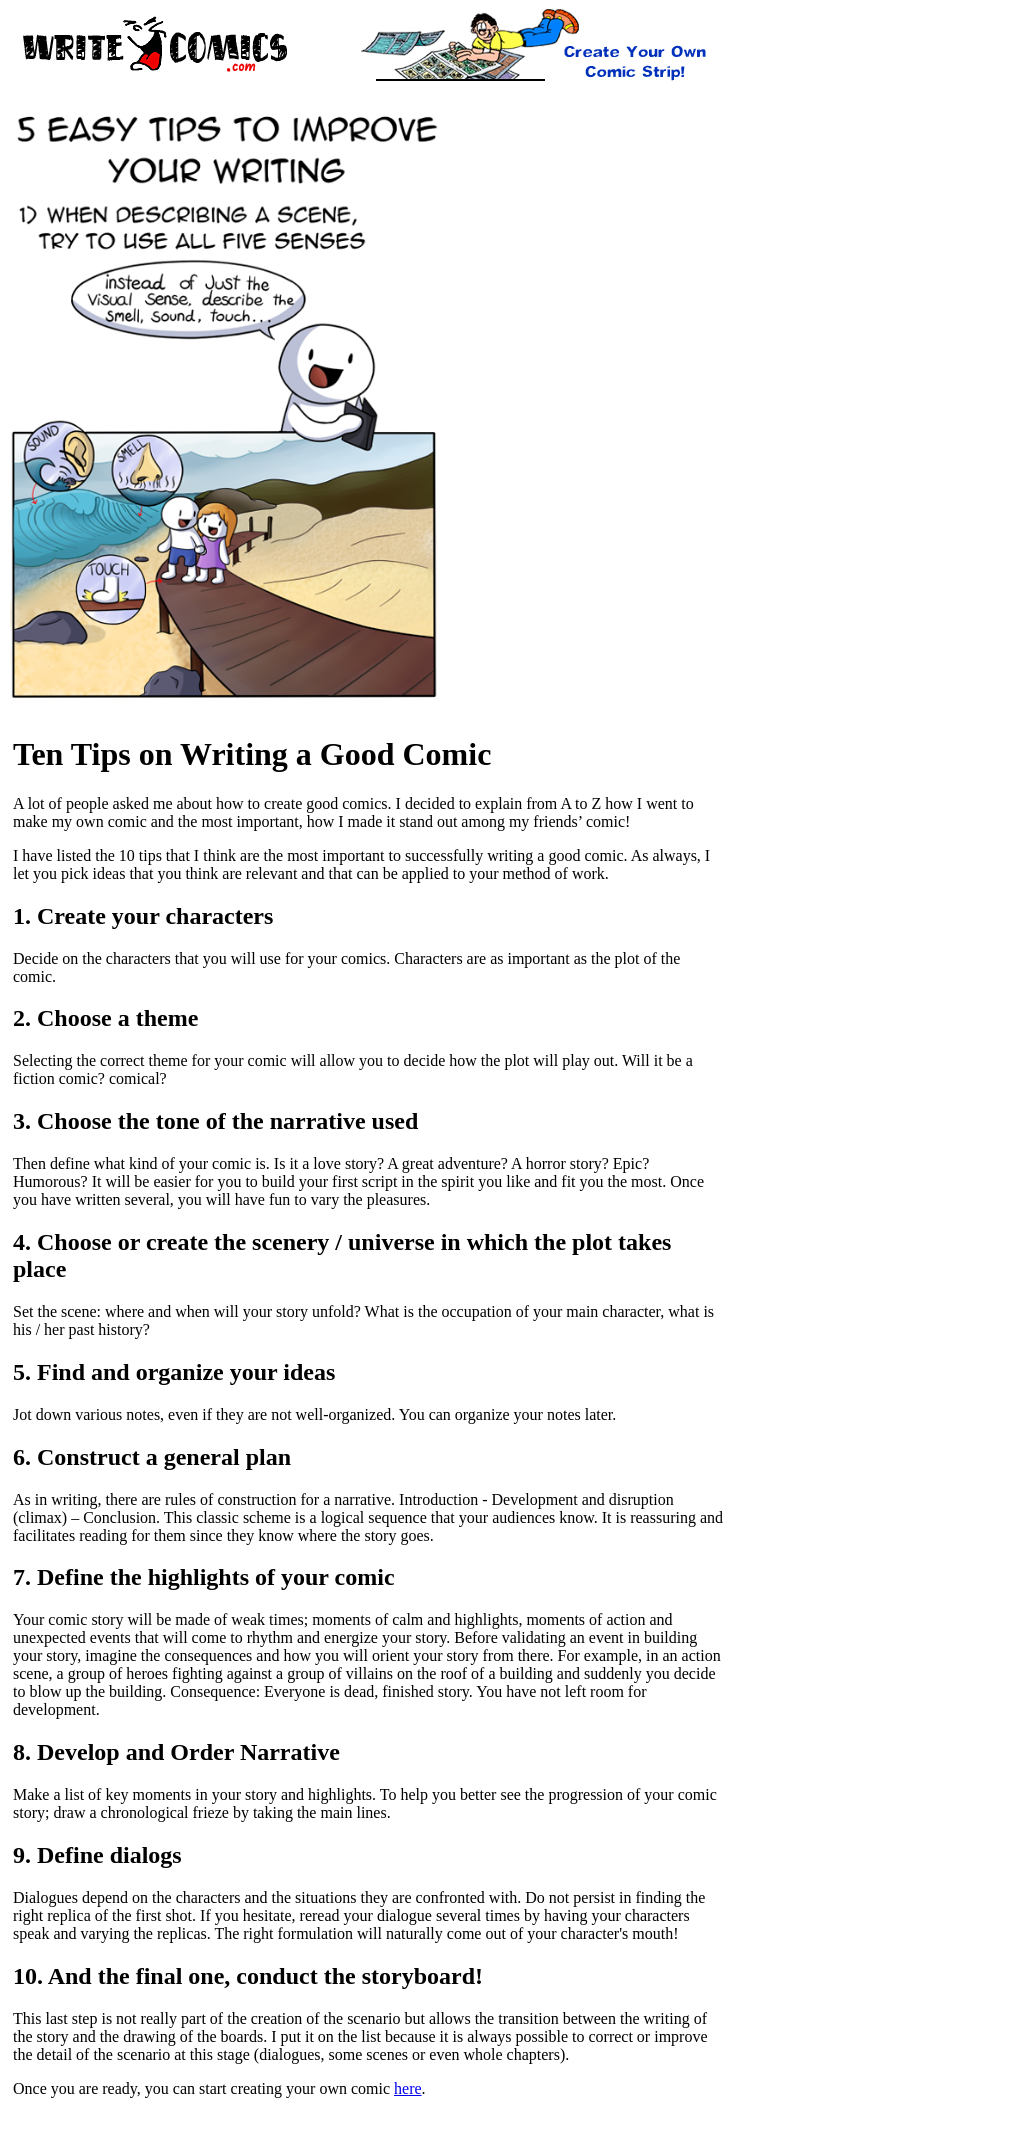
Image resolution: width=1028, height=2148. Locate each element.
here (408, 2088)
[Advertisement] (367, 100)
